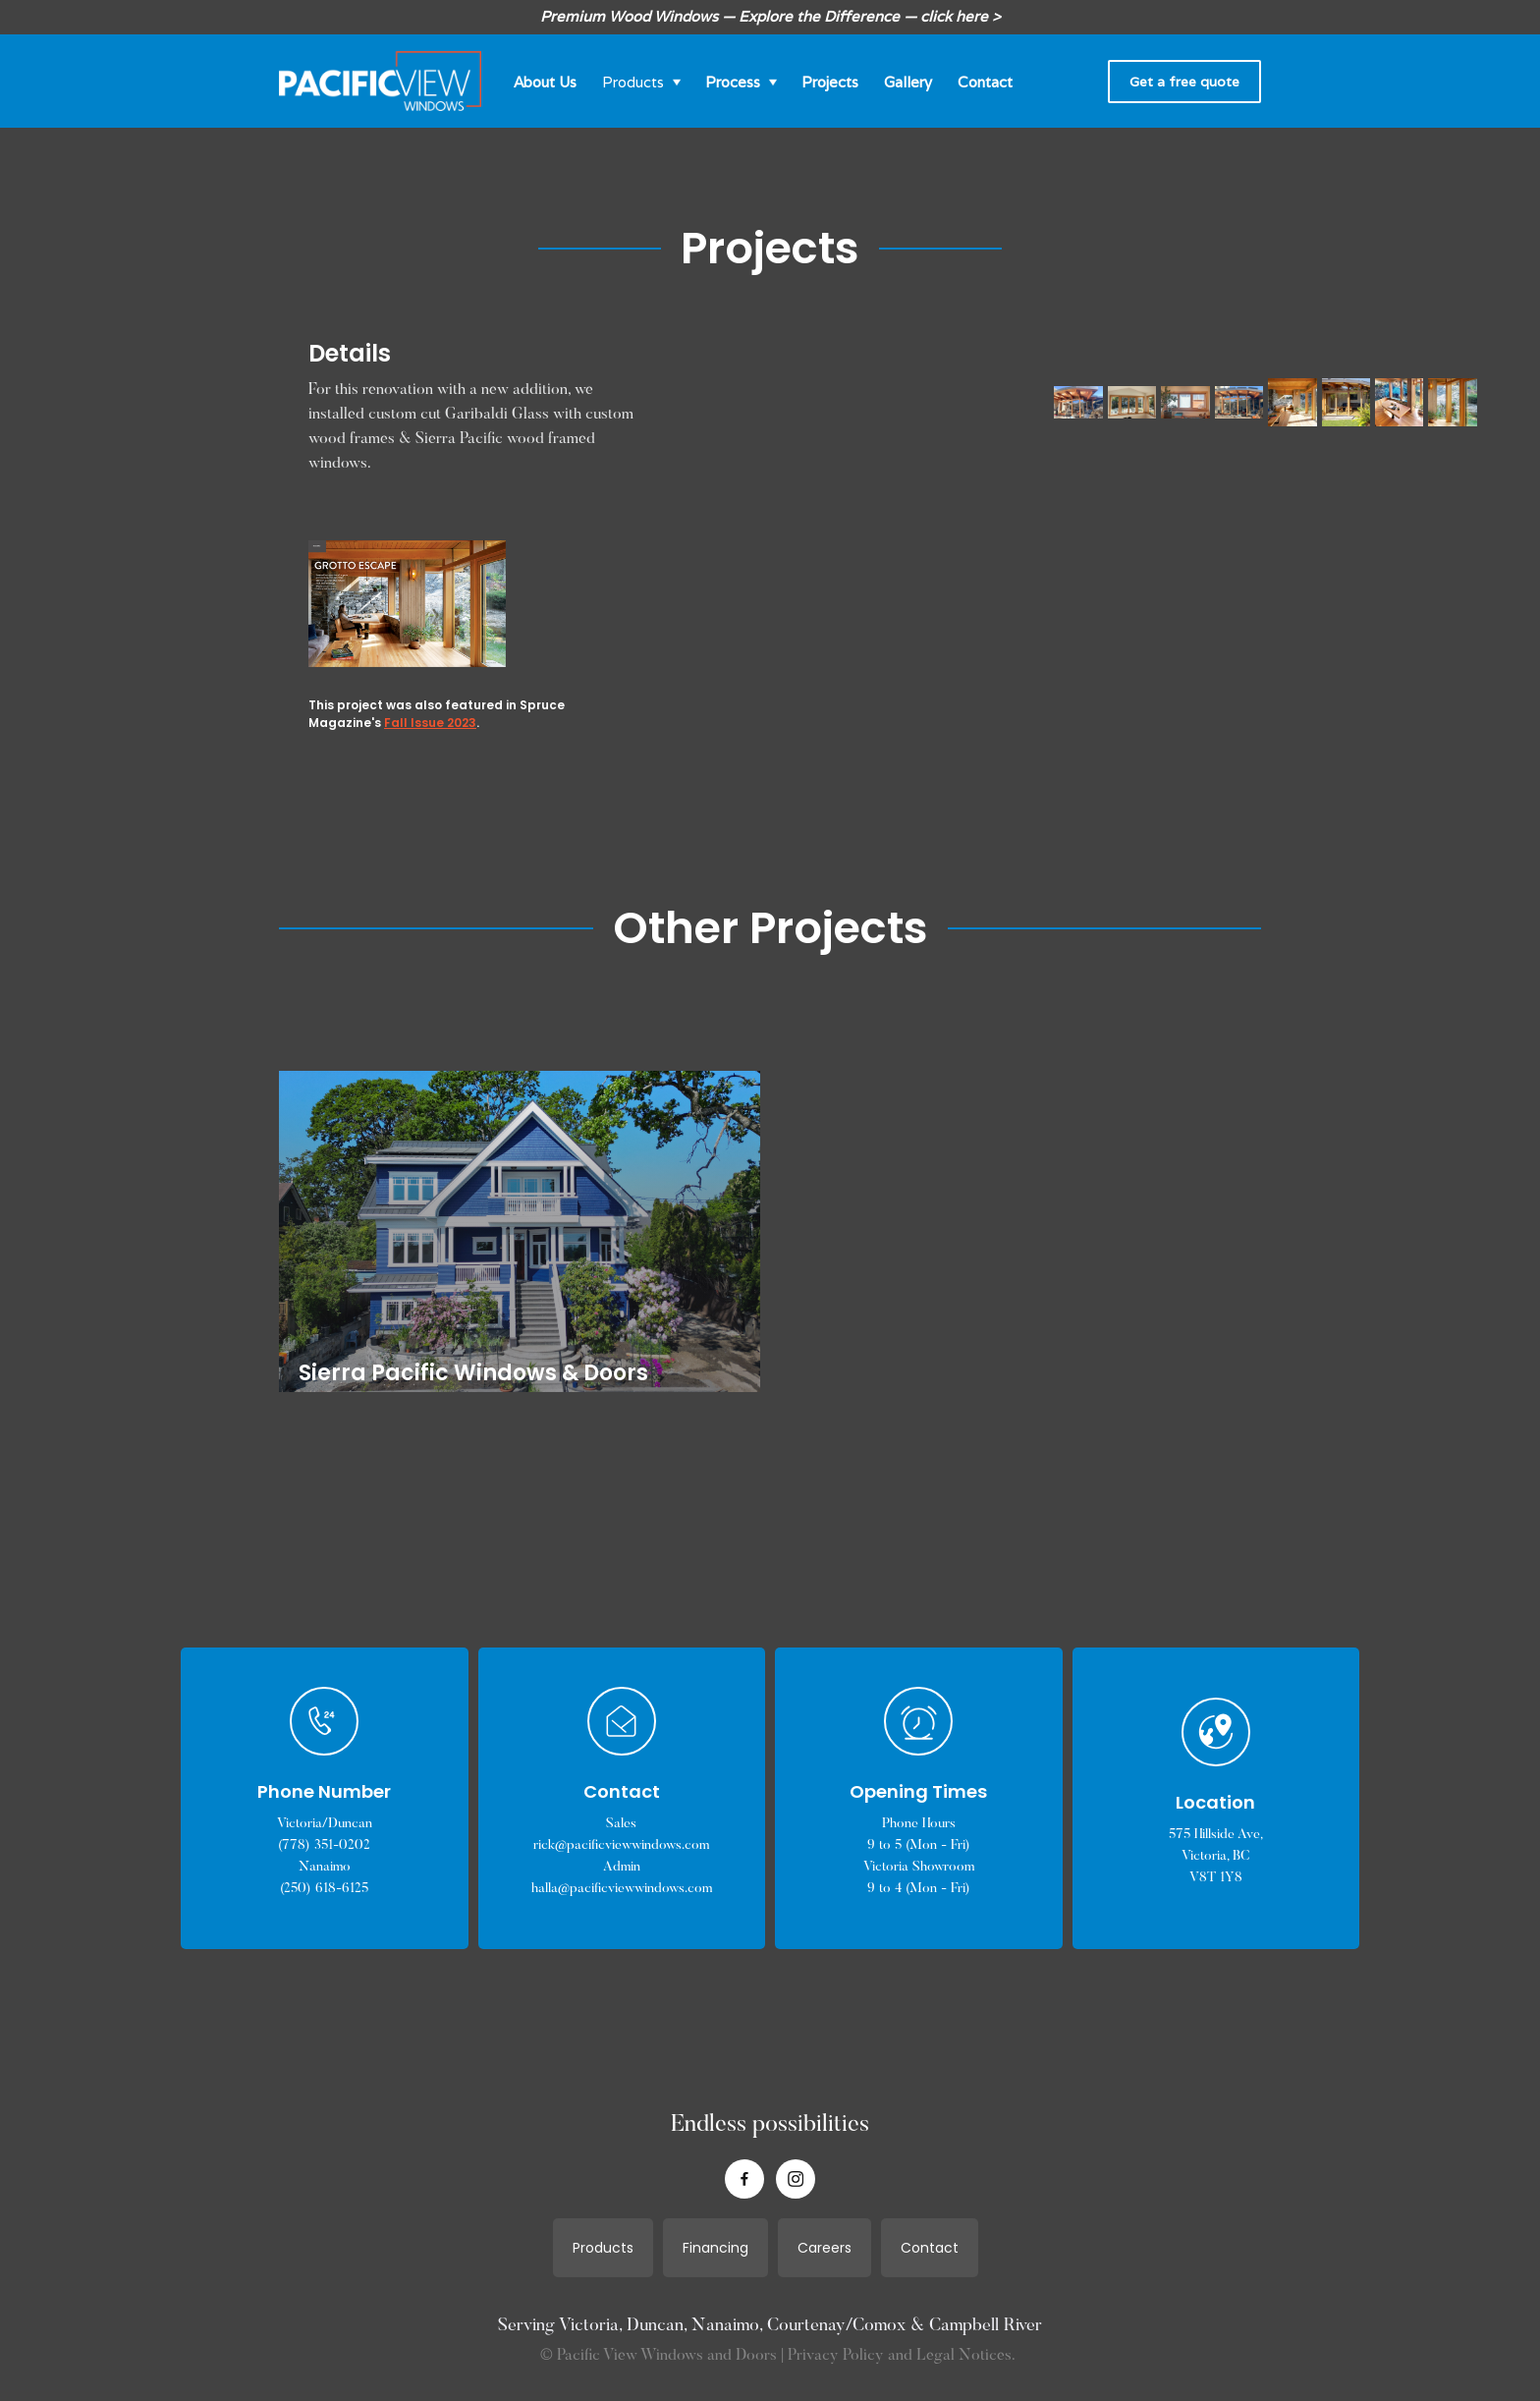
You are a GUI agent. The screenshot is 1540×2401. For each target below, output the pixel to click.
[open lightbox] (712, 403)
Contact (985, 82)
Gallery (908, 82)
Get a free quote (1184, 81)
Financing (715, 2248)
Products (603, 2248)
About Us (545, 82)
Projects (829, 82)
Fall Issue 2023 (430, 722)
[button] (640, 81)
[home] (380, 81)
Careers (825, 2248)
